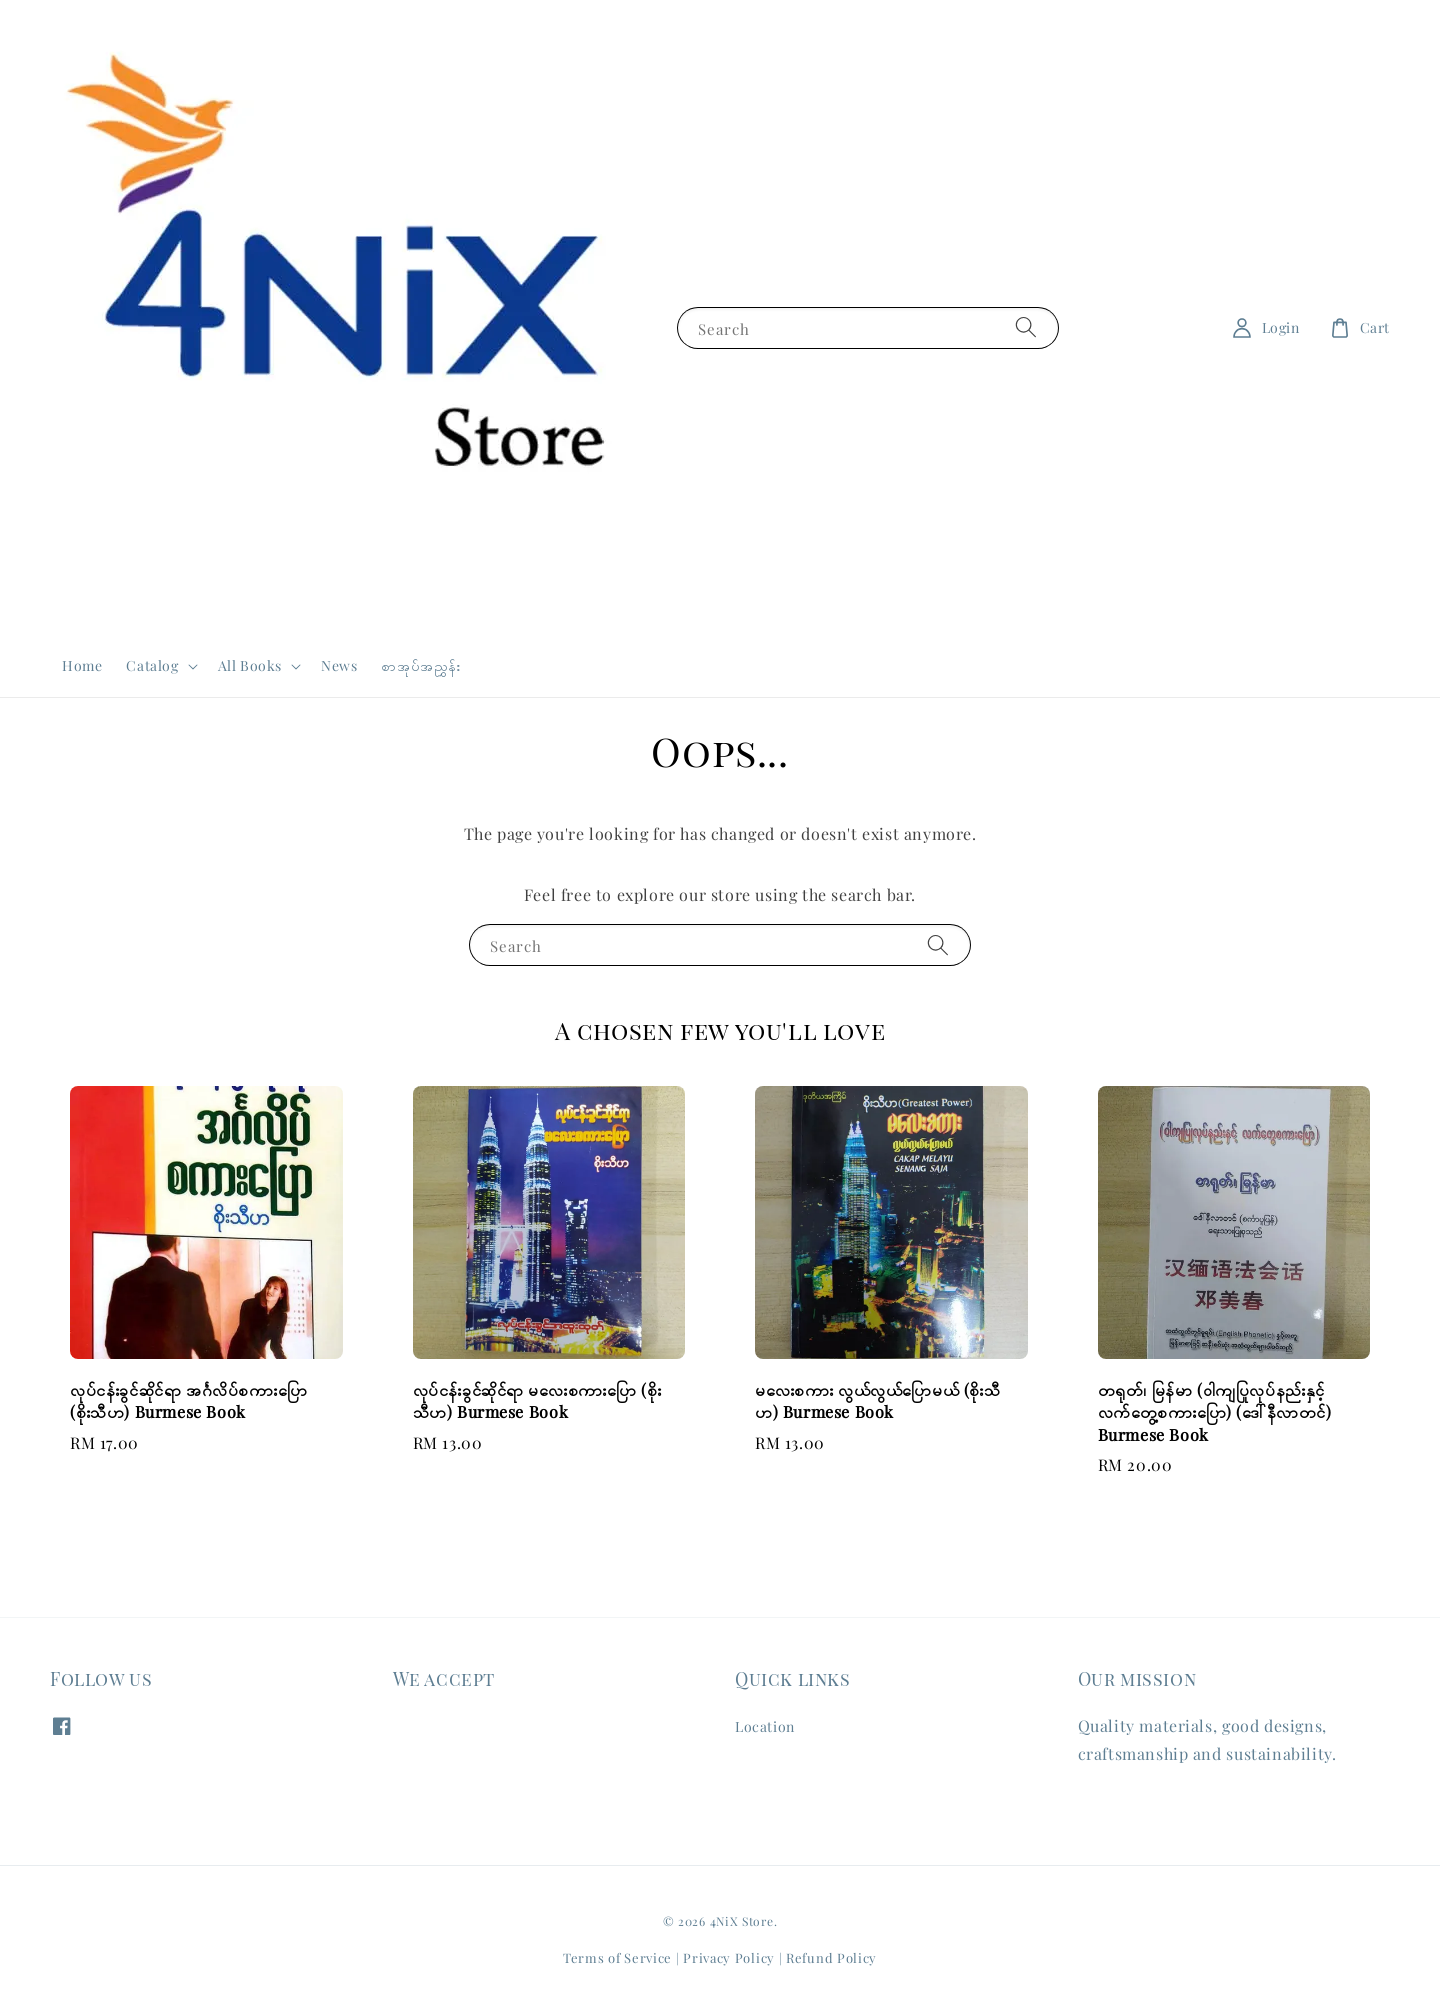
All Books (250, 666)
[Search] (1026, 327)
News (339, 665)
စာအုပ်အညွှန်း (421, 665)
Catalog (152, 666)
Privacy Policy (729, 1957)
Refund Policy (831, 1957)
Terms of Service (617, 1957)
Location (765, 1727)
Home (82, 665)
